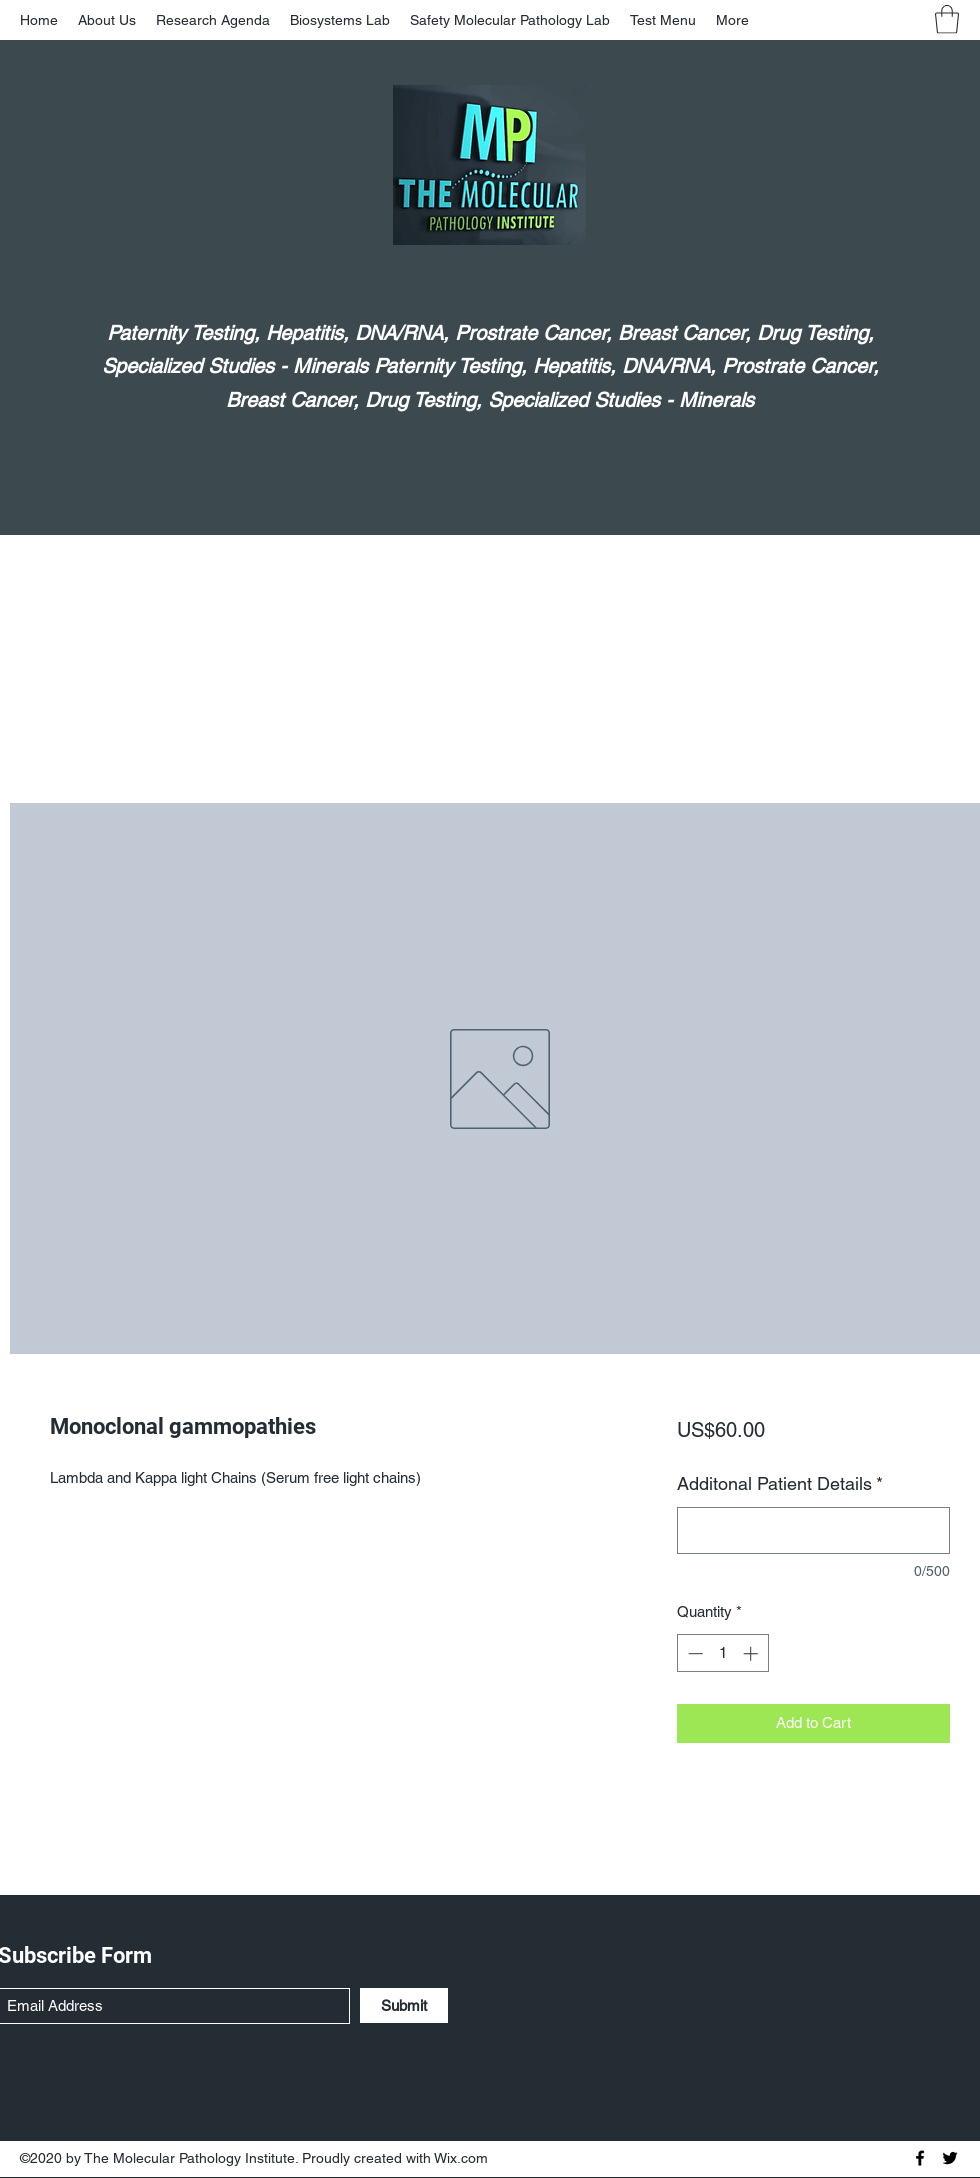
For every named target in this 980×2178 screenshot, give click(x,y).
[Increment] (752, 1653)
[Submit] (404, 2005)
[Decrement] (693, 1653)
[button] (947, 19)
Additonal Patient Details (780, 1483)
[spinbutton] (722, 1653)
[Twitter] (950, 2158)
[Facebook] (920, 2158)
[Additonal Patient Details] (813, 1530)
